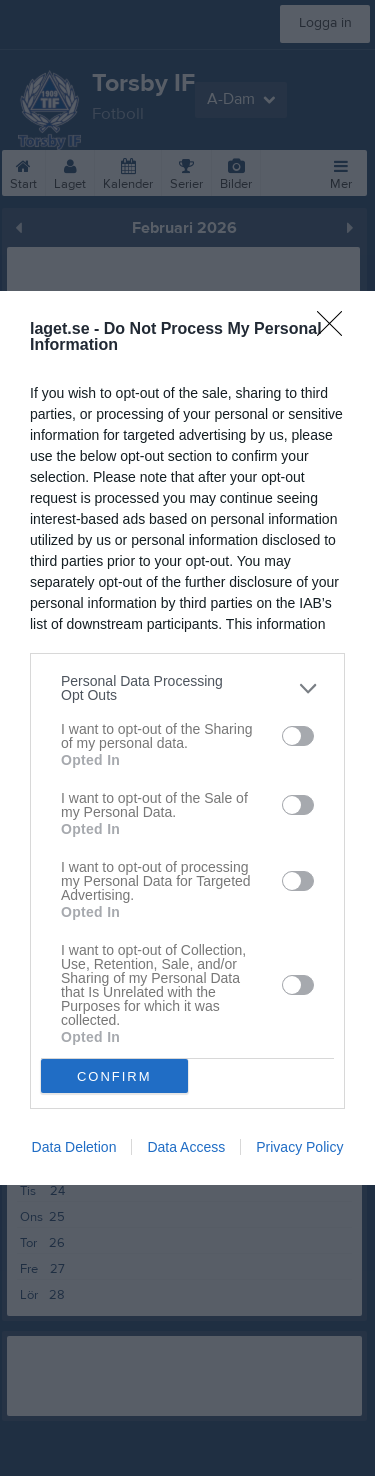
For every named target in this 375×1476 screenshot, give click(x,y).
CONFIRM (114, 1075)
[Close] (336, 330)
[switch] (298, 735)
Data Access (186, 1147)
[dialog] (187, 738)
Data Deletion (74, 1147)
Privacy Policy (299, 1147)
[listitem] (187, 688)
